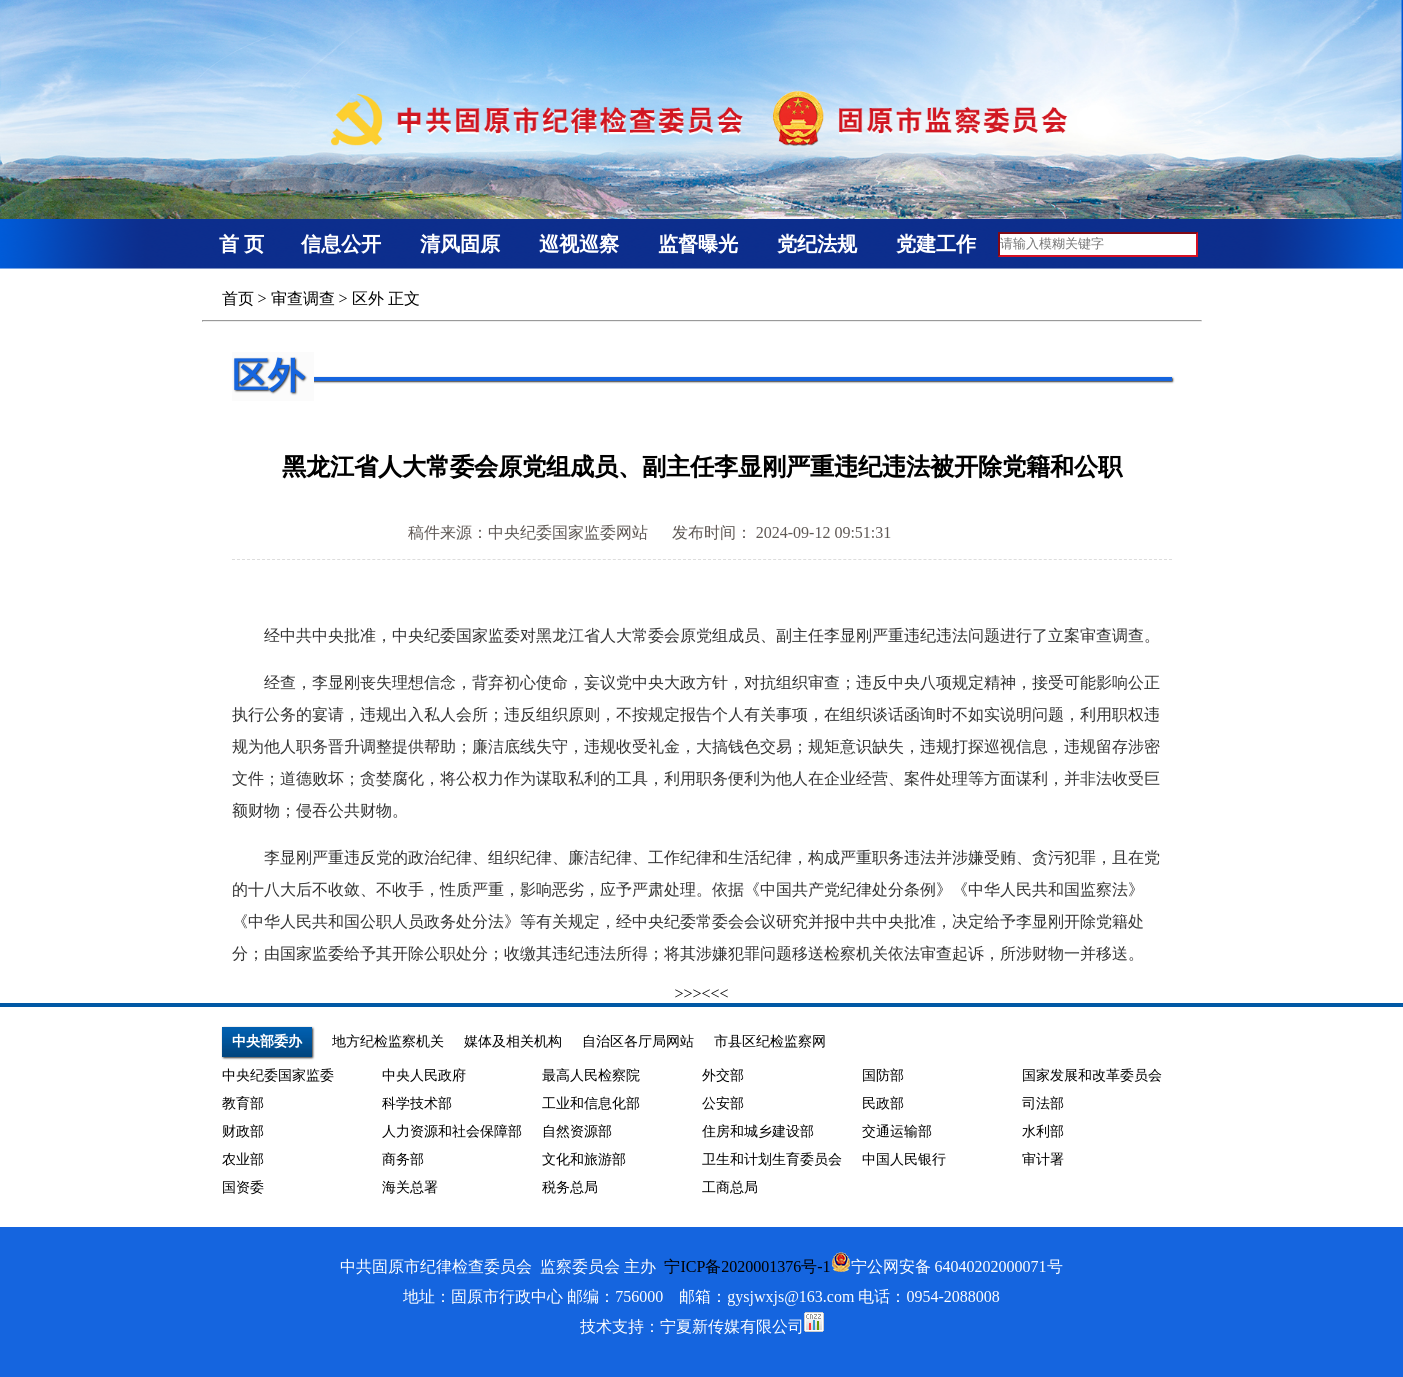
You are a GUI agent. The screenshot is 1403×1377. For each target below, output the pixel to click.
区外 (368, 298)
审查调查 (303, 298)
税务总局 (570, 1187)
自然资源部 (577, 1131)
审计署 (1043, 1159)
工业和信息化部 (591, 1103)
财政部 (243, 1131)
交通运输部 (897, 1131)
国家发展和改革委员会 (1092, 1075)
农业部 (243, 1159)
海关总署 (410, 1187)
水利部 (1043, 1131)
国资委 (243, 1187)
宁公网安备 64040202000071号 (947, 1266)
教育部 (243, 1103)
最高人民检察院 (591, 1075)
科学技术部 (417, 1103)
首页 (238, 298)
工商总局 (730, 1187)
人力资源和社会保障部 (452, 1131)
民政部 (883, 1103)
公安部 (723, 1103)
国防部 (883, 1075)
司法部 (1043, 1103)
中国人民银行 (904, 1159)
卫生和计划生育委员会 (772, 1159)
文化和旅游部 (584, 1159)
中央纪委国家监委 (278, 1075)
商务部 (403, 1159)
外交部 (723, 1075)
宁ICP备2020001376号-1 (747, 1266)
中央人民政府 (424, 1075)
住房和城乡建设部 (758, 1131)
